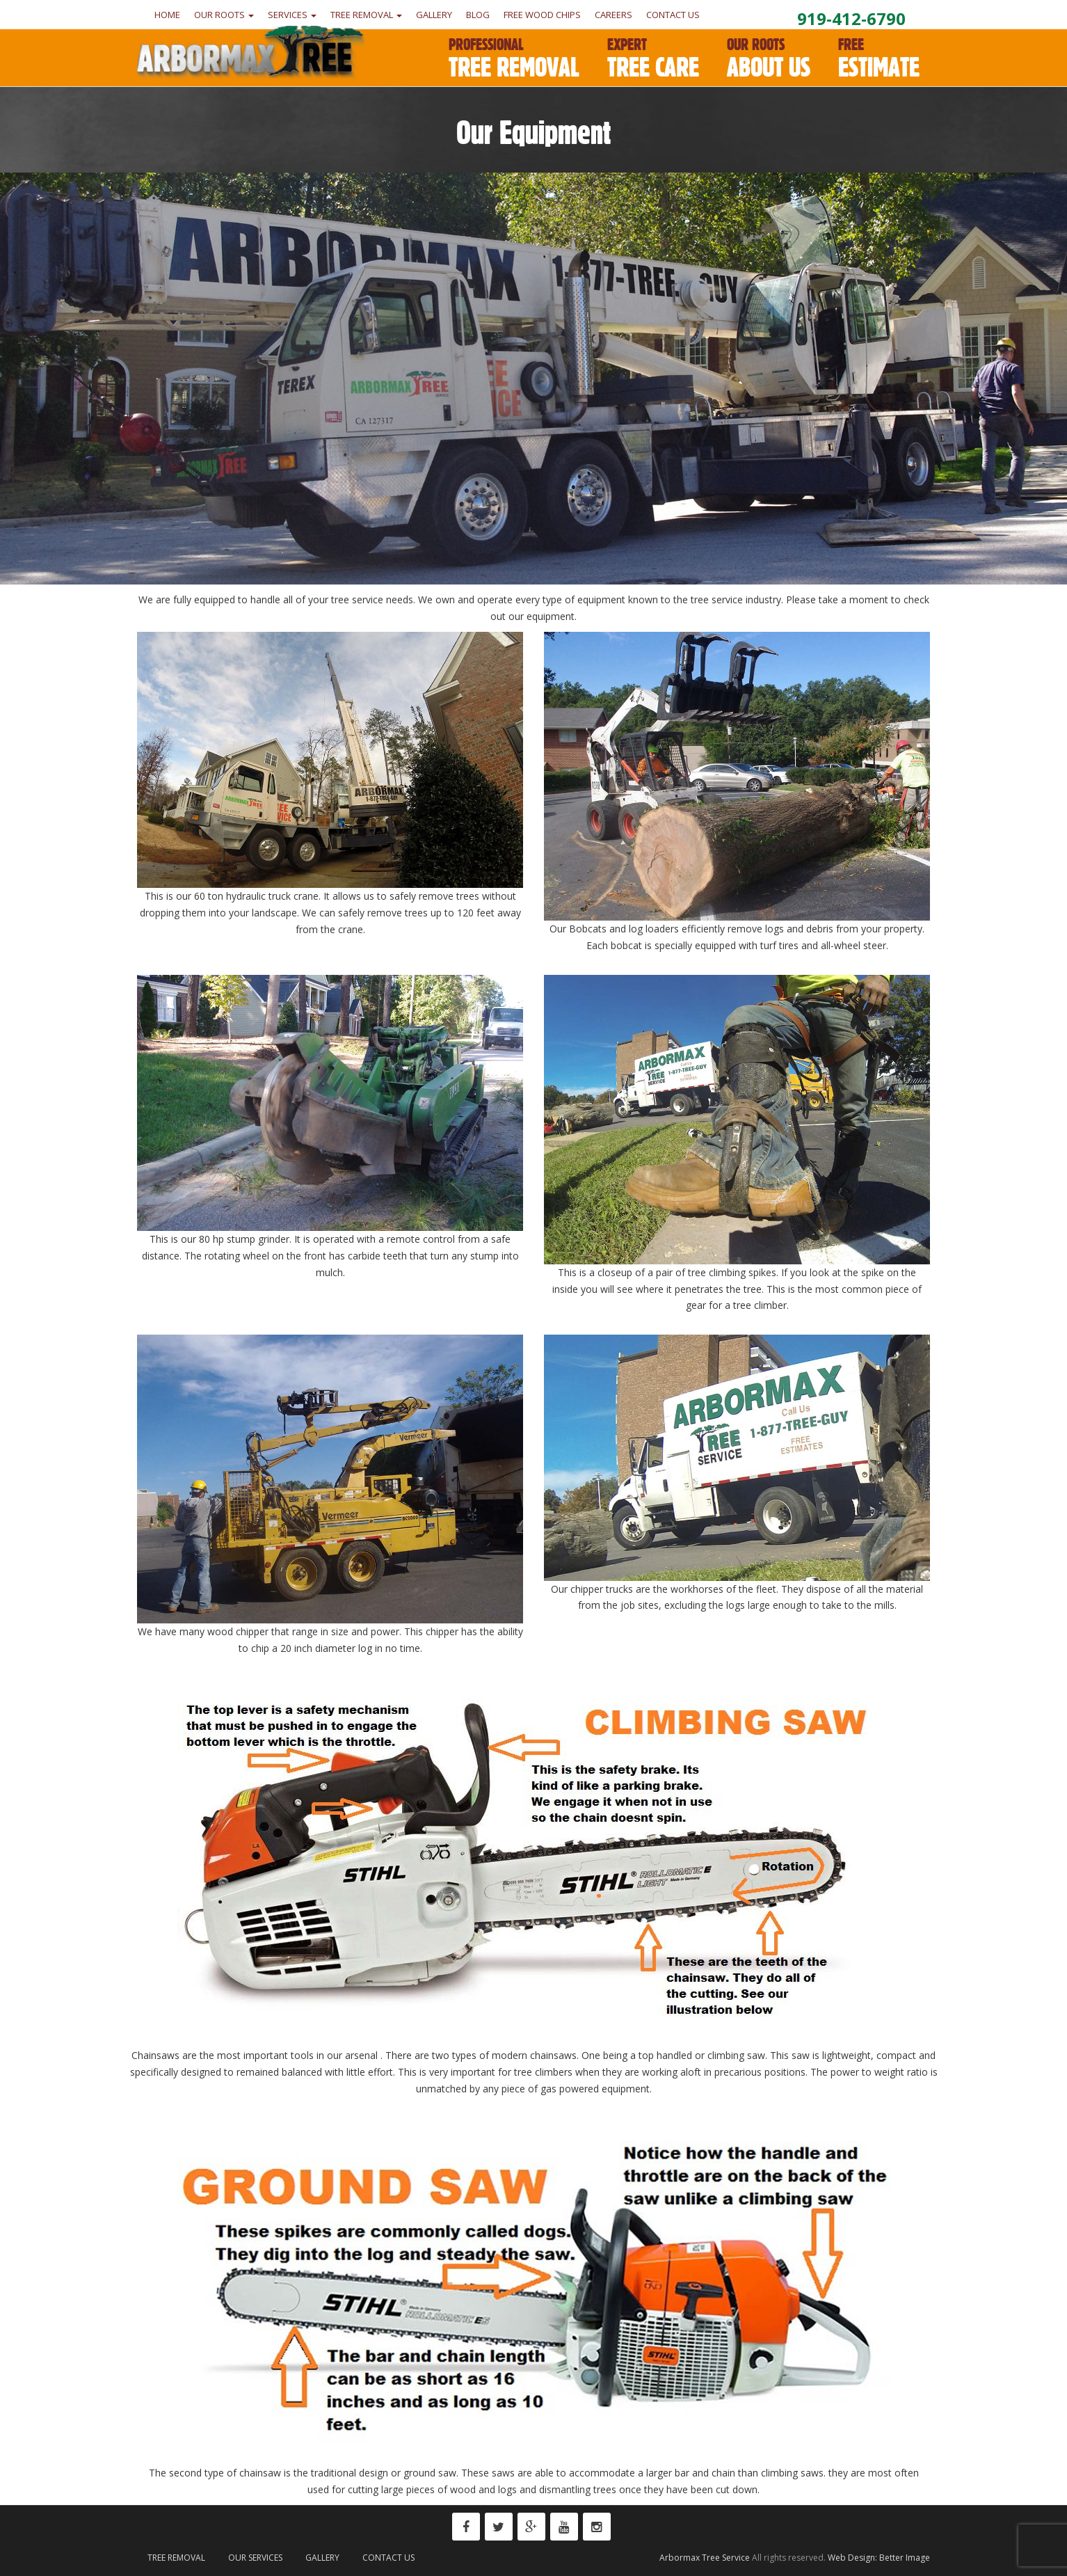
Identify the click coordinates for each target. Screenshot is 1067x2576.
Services (292, 14)
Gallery (434, 14)
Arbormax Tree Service (704, 2557)
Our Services (255, 2557)
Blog (478, 14)
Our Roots (224, 14)
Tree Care (653, 59)
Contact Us (673, 14)
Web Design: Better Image (879, 2557)
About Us (768, 59)
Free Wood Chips (542, 14)
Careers (613, 14)
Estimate (879, 59)
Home (167, 14)
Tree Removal (366, 14)
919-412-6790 (851, 18)
